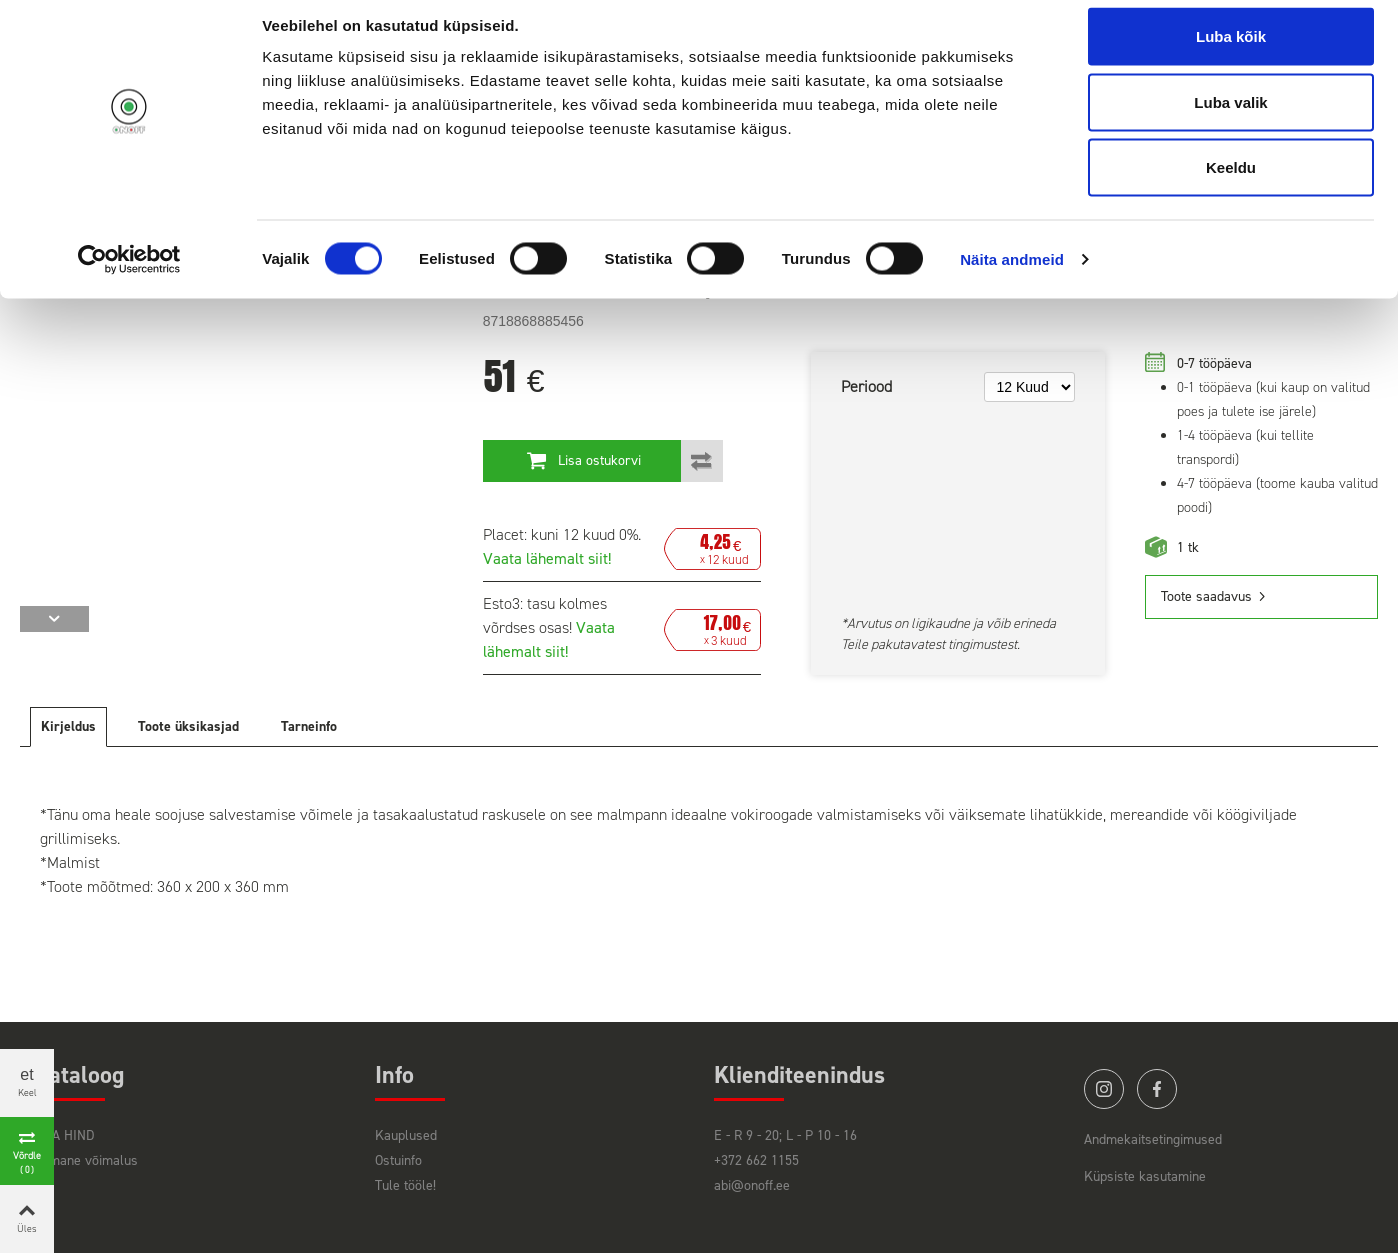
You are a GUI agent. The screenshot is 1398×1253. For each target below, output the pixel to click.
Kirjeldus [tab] (68, 726)
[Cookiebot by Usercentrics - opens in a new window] (129, 276)
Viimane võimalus (86, 1160)
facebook (1157, 1089)
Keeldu (1231, 183)
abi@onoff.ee (752, 1185)
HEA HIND (64, 1135)
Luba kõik (1231, 52)
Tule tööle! (405, 1185)
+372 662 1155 (756, 1160)
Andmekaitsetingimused (1153, 1139)
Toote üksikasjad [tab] (188, 726)
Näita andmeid (1012, 275)
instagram (1104, 1089)
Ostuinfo (398, 1160)
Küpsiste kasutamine (1145, 1176)
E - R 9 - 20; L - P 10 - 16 (785, 1135)
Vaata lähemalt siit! (547, 558)
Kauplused (406, 1135)
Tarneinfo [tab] (309, 726)
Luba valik (1230, 118)
